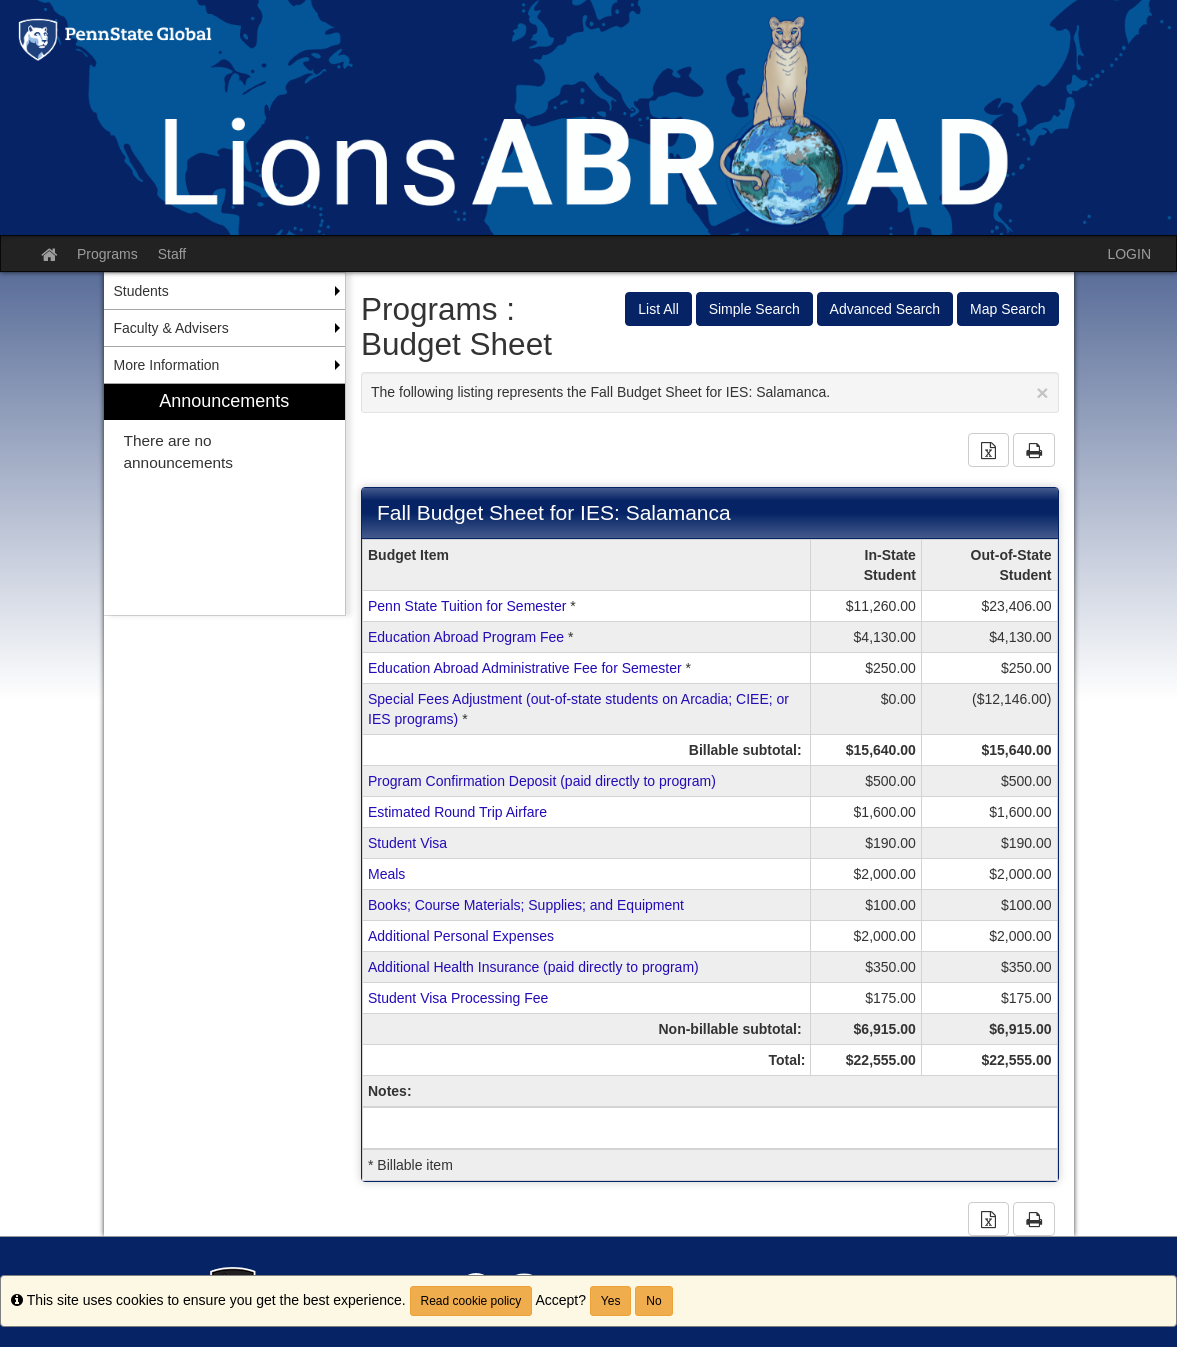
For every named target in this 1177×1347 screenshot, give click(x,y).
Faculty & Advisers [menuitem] (171, 328)
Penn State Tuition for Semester (467, 606)
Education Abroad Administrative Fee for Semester (525, 668)
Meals (386, 874)
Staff (172, 254)
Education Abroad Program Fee (466, 637)
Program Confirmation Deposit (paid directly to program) (542, 781)
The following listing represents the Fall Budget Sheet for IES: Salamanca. (710, 392)
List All (658, 309)
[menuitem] (225, 499)
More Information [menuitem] (167, 365)
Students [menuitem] (141, 291)
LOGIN (1129, 254)
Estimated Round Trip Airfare (457, 812)
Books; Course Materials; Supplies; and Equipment (526, 905)
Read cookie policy (471, 1301)
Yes (611, 1301)
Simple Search (754, 309)
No (653, 1301)
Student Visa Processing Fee (458, 998)
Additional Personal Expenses (461, 936)
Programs (107, 254)
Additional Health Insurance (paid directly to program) (533, 967)
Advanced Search (885, 309)
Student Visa (407, 843)
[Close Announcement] (1042, 392)
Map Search (1007, 309)
